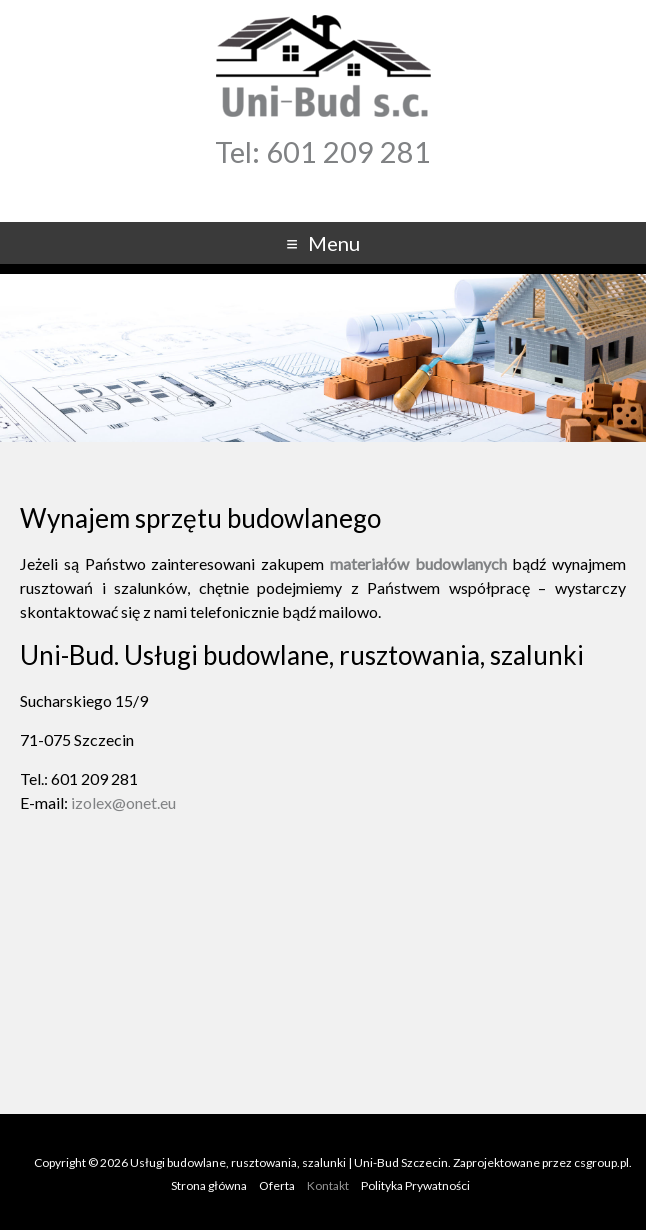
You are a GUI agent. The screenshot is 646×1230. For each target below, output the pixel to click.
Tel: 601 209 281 (323, 152)
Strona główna (209, 1185)
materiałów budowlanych (418, 563)
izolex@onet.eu (123, 802)
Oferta (277, 1185)
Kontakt (328, 1185)
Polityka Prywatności (415, 1185)
